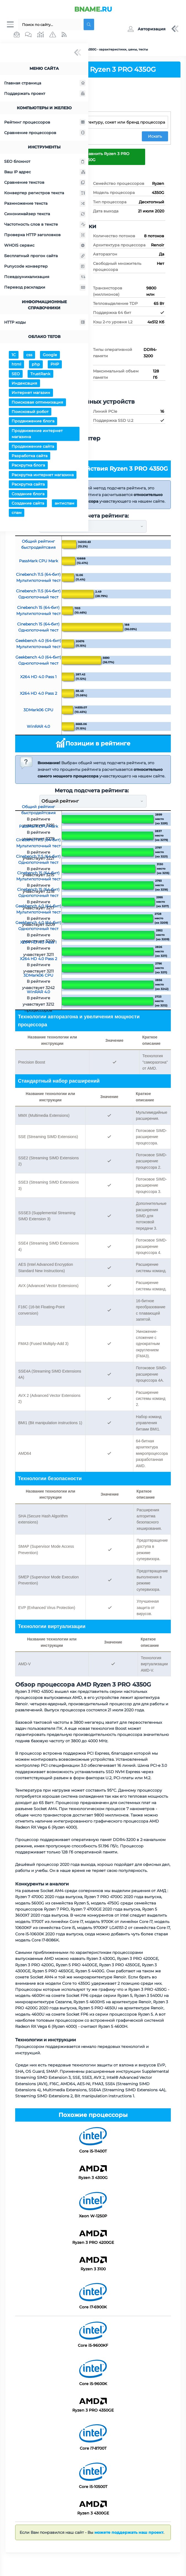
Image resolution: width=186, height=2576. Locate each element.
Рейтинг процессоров (45, 122)
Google (50, 355)
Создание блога (28, 494)
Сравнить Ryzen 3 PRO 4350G (106, 157)
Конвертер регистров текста (45, 193)
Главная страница (45, 83)
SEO (16, 374)
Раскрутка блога (28, 465)
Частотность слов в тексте (45, 225)
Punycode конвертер (45, 266)
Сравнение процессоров (45, 133)
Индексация (24, 383)
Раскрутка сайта (28, 484)
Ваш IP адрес (45, 172)
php (36, 364)
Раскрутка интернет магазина (43, 475)
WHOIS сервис (45, 246)
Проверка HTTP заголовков (45, 235)
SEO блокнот (45, 162)
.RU (93, 9)
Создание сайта (28, 503)
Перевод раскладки (45, 287)
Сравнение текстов (45, 183)
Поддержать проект (45, 93)
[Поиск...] (49, 24)
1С (14, 355)
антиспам (64, 503)
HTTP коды (45, 322)
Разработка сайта (29, 456)
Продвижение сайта (33, 446)
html (16, 364)
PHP (55, 364)
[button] (145, 29)
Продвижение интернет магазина (37, 433)
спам (17, 513)
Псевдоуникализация (45, 277)
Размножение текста (45, 204)
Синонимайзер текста (45, 214)
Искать (155, 136)
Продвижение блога (33, 421)
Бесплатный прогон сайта (45, 256)
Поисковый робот (30, 412)
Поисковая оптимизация (37, 402)
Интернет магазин (31, 393)
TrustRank (40, 374)
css (29, 355)
